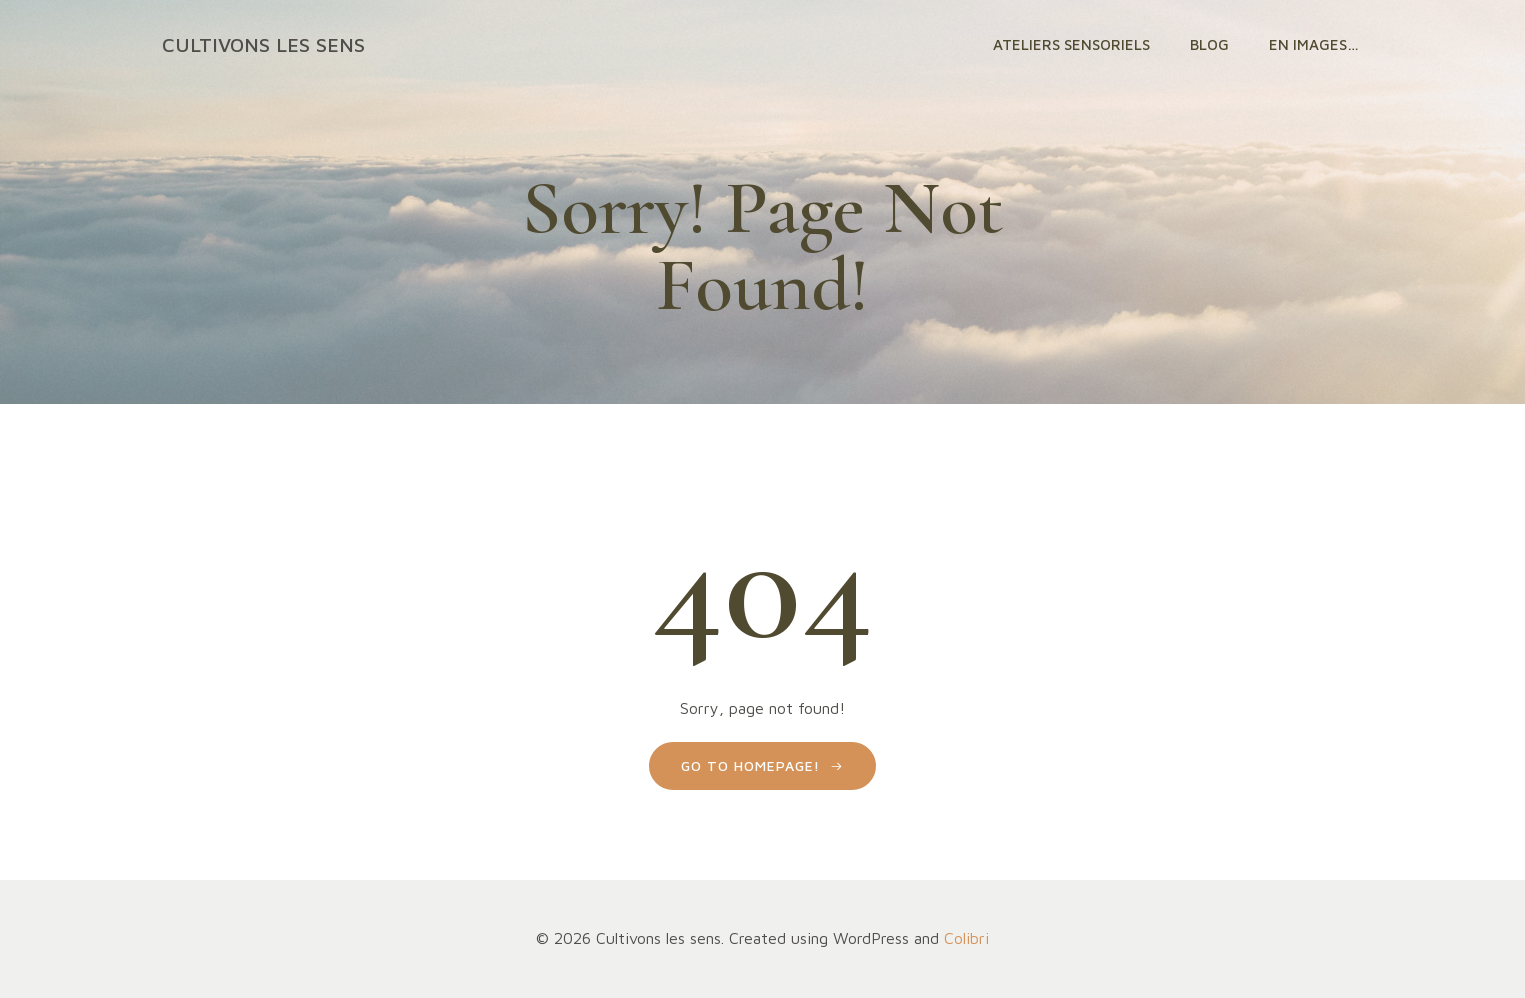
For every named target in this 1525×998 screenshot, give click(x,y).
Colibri (966, 938)
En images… (1314, 44)
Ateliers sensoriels (1071, 44)
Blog (1209, 44)
